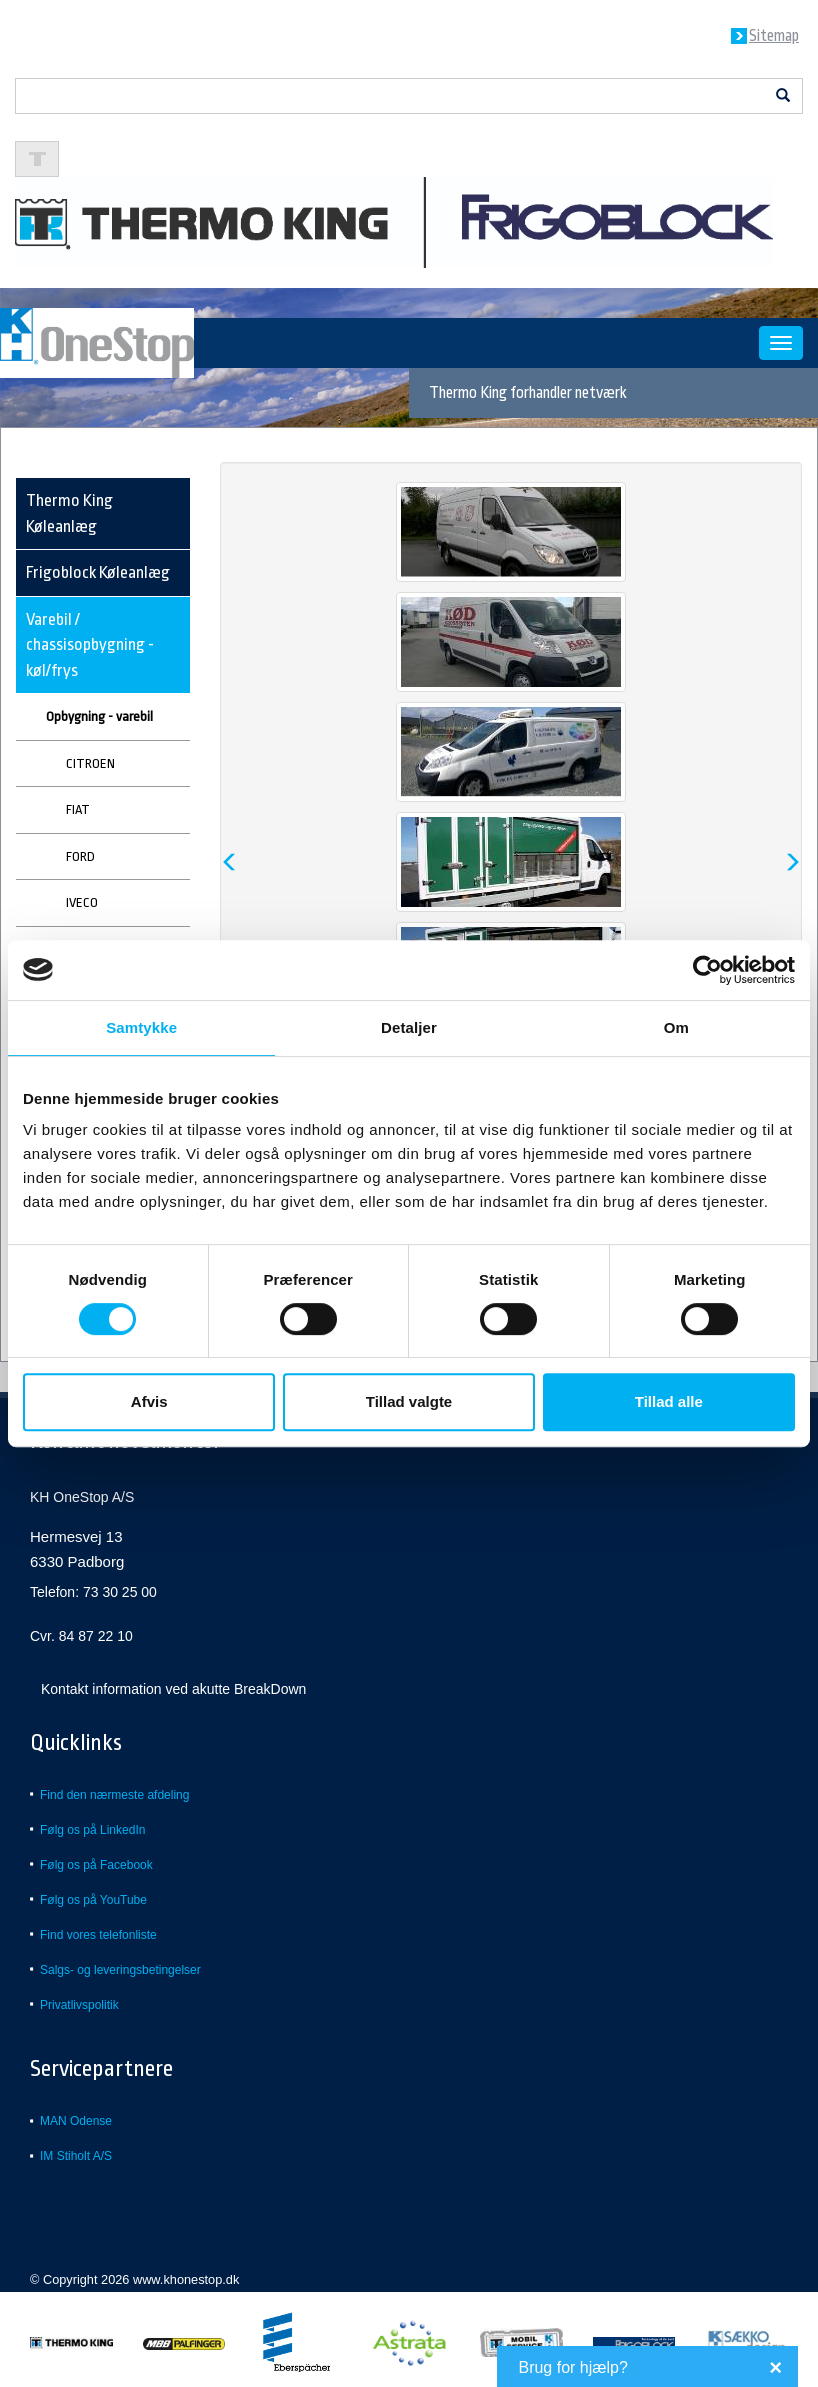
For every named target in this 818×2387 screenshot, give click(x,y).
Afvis (149, 1401)
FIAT (78, 809)
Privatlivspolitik (79, 2005)
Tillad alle (669, 1401)
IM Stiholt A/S (76, 2156)
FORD (80, 856)
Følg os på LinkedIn (92, 1830)
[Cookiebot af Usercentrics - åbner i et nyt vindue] (707, 970)
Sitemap (774, 36)
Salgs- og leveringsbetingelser (120, 1970)
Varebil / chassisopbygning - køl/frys (90, 645)
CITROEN (90, 763)
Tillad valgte (409, 1401)
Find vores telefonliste (98, 1935)
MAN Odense (76, 2121)
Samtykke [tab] (141, 1027)
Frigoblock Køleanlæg (98, 572)
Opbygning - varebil (99, 716)
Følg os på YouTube (93, 1900)
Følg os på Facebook (96, 1865)
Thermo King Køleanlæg (69, 513)
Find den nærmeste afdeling (114, 1795)
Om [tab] (676, 1027)
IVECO (82, 902)
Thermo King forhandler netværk (528, 393)
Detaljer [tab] (409, 1027)
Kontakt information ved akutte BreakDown (173, 1689)
